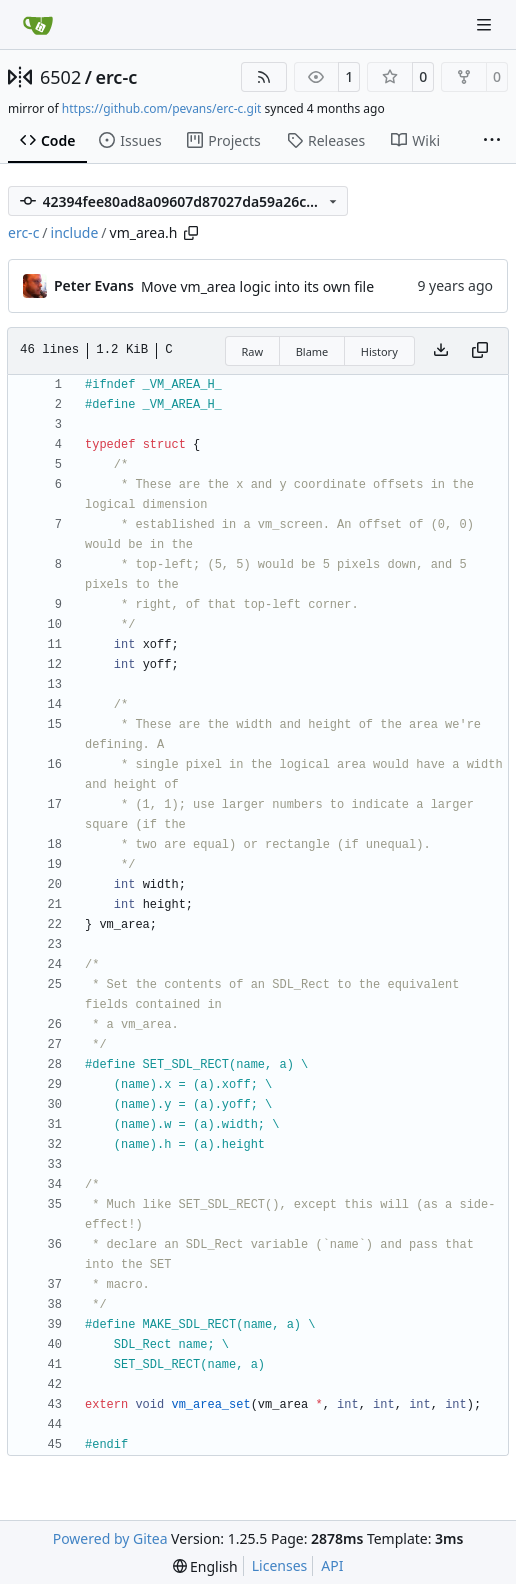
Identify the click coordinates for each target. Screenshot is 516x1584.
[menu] (205, 1566)
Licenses (280, 1565)
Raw (253, 351)
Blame (312, 351)
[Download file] (441, 351)
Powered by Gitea (110, 1538)
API (332, 1565)
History (379, 351)
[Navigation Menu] (486, 24)
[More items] (492, 141)
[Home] (38, 25)
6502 (60, 77)
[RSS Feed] (264, 77)
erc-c (116, 77)
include (75, 232)
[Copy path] (191, 233)
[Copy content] (480, 351)
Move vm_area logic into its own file (257, 286)
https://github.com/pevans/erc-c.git (162, 108)
